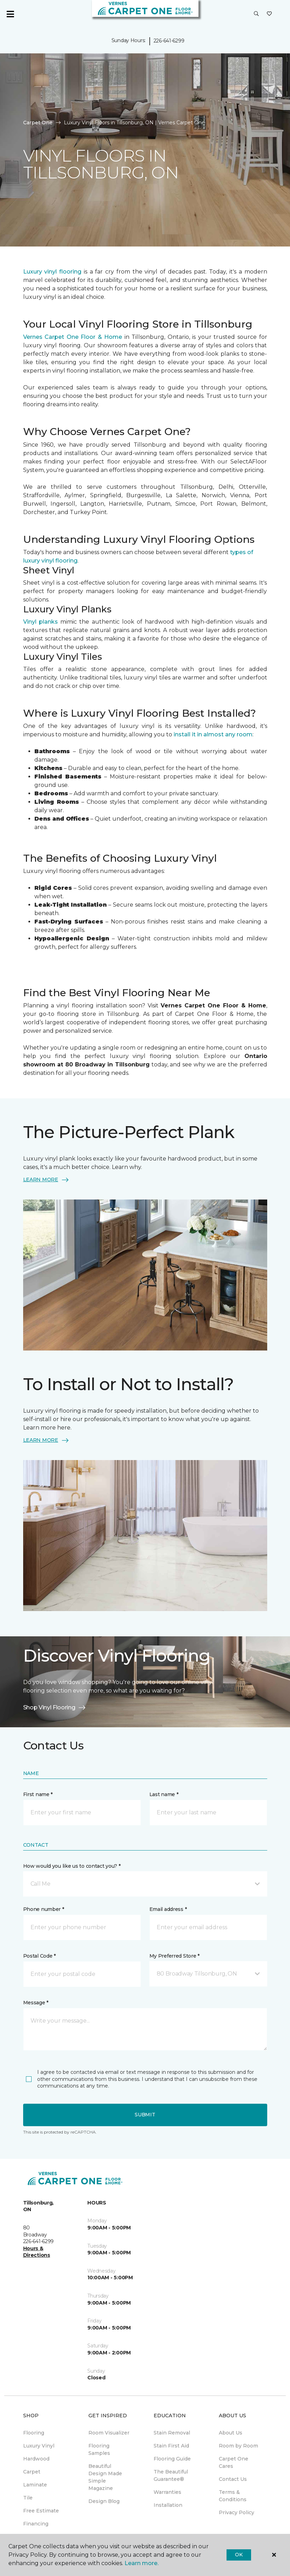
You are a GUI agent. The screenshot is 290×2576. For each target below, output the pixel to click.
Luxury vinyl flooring (53, 271)
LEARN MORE (46, 1180)
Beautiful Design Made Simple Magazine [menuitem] (105, 2477)
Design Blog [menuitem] (104, 2501)
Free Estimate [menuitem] (41, 2511)
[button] (256, 14)
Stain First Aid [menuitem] (171, 2446)
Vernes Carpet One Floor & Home (72, 337)
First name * (38, 1794)
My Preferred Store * (174, 1955)
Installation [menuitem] (168, 2505)
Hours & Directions (36, 2252)
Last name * (163, 1794)
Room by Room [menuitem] (238, 2446)
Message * (35, 2002)
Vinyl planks (42, 621)
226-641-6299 (169, 41)
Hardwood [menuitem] (36, 2459)
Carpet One (38, 122)
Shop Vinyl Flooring (55, 1707)
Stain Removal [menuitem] (172, 2433)
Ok (238, 2554)
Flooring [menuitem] (33, 2433)
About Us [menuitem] (230, 2433)
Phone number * (43, 1909)
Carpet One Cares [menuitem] (233, 2462)
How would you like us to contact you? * (72, 1866)
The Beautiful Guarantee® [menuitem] (171, 2475)
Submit (145, 2114)
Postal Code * (39, 1955)
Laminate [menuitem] (35, 2485)
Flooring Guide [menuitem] (172, 2459)
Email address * (168, 1909)
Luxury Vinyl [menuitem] (38, 2446)
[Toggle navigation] (10, 14)
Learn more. (141, 2563)
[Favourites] (269, 14)
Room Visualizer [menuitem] (108, 2433)
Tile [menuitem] (28, 2498)
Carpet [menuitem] (31, 2472)
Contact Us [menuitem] (233, 2479)
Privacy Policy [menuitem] (236, 2512)
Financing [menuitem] (35, 2524)
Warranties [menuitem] (167, 2492)
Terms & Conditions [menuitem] (233, 2496)
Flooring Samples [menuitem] (99, 2449)
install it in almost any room (213, 734)
